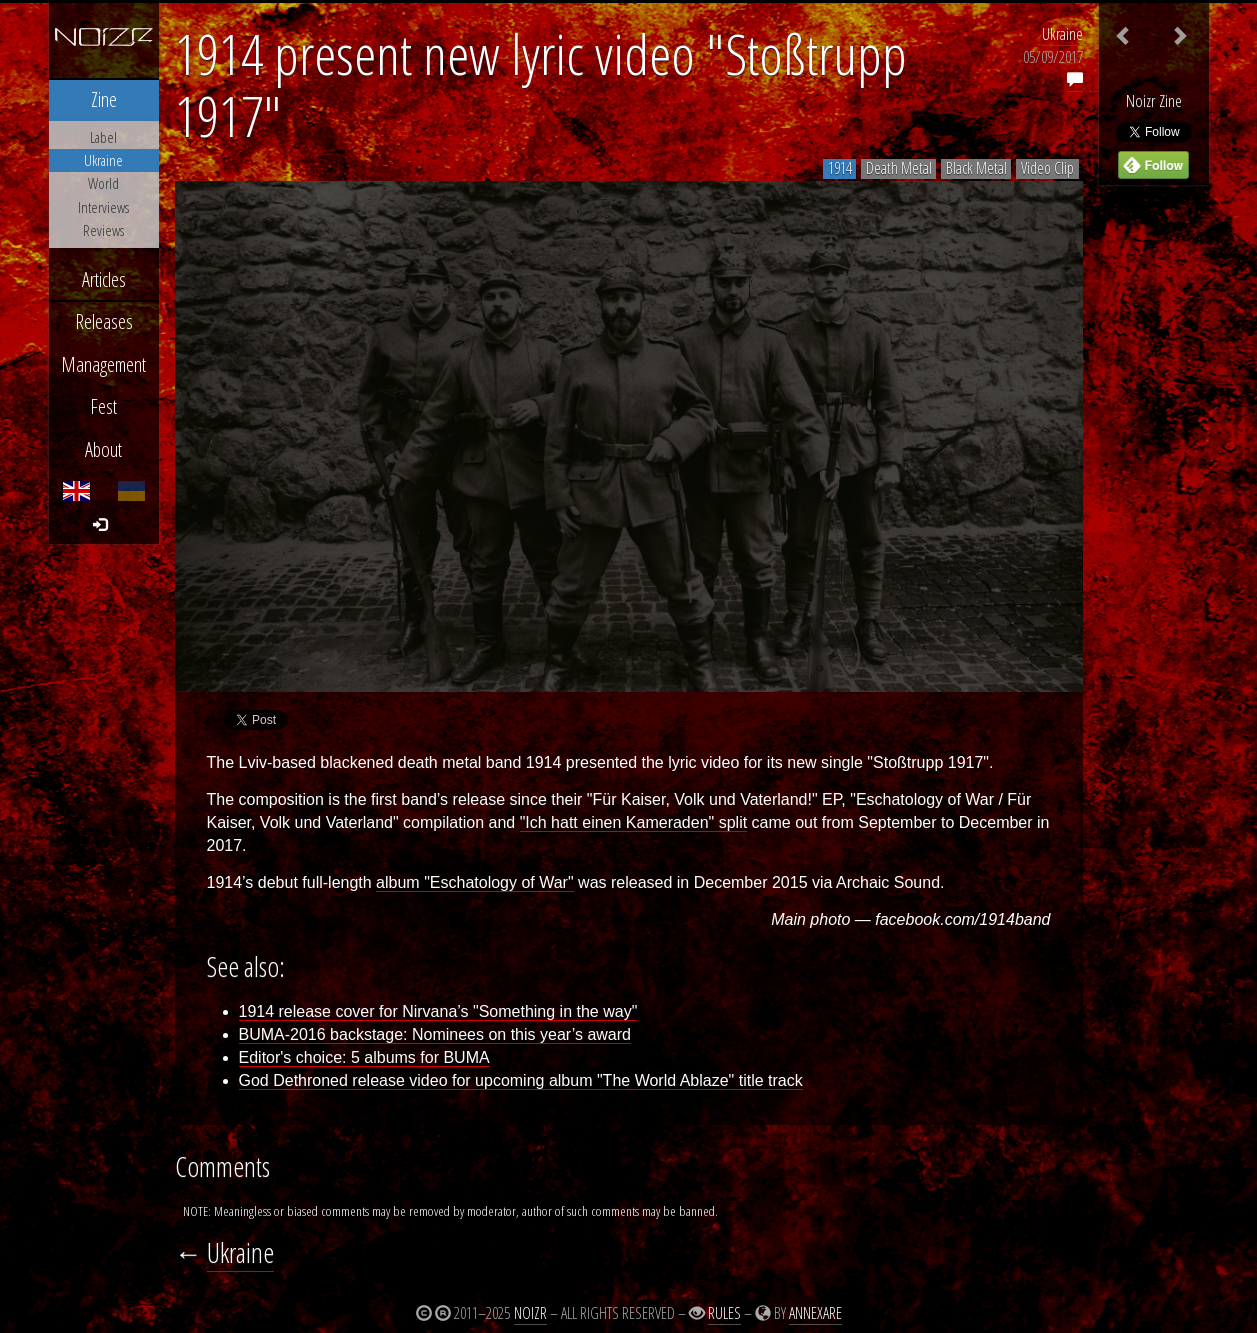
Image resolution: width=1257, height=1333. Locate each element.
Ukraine (1062, 34)
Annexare (815, 1313)
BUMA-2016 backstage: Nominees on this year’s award (435, 1034)
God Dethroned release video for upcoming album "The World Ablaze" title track (521, 1080)
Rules (724, 1313)
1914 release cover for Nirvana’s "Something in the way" (438, 1011)
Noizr (530, 1313)
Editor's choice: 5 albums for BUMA (364, 1057)
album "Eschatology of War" (475, 882)
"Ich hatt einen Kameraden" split (634, 822)
